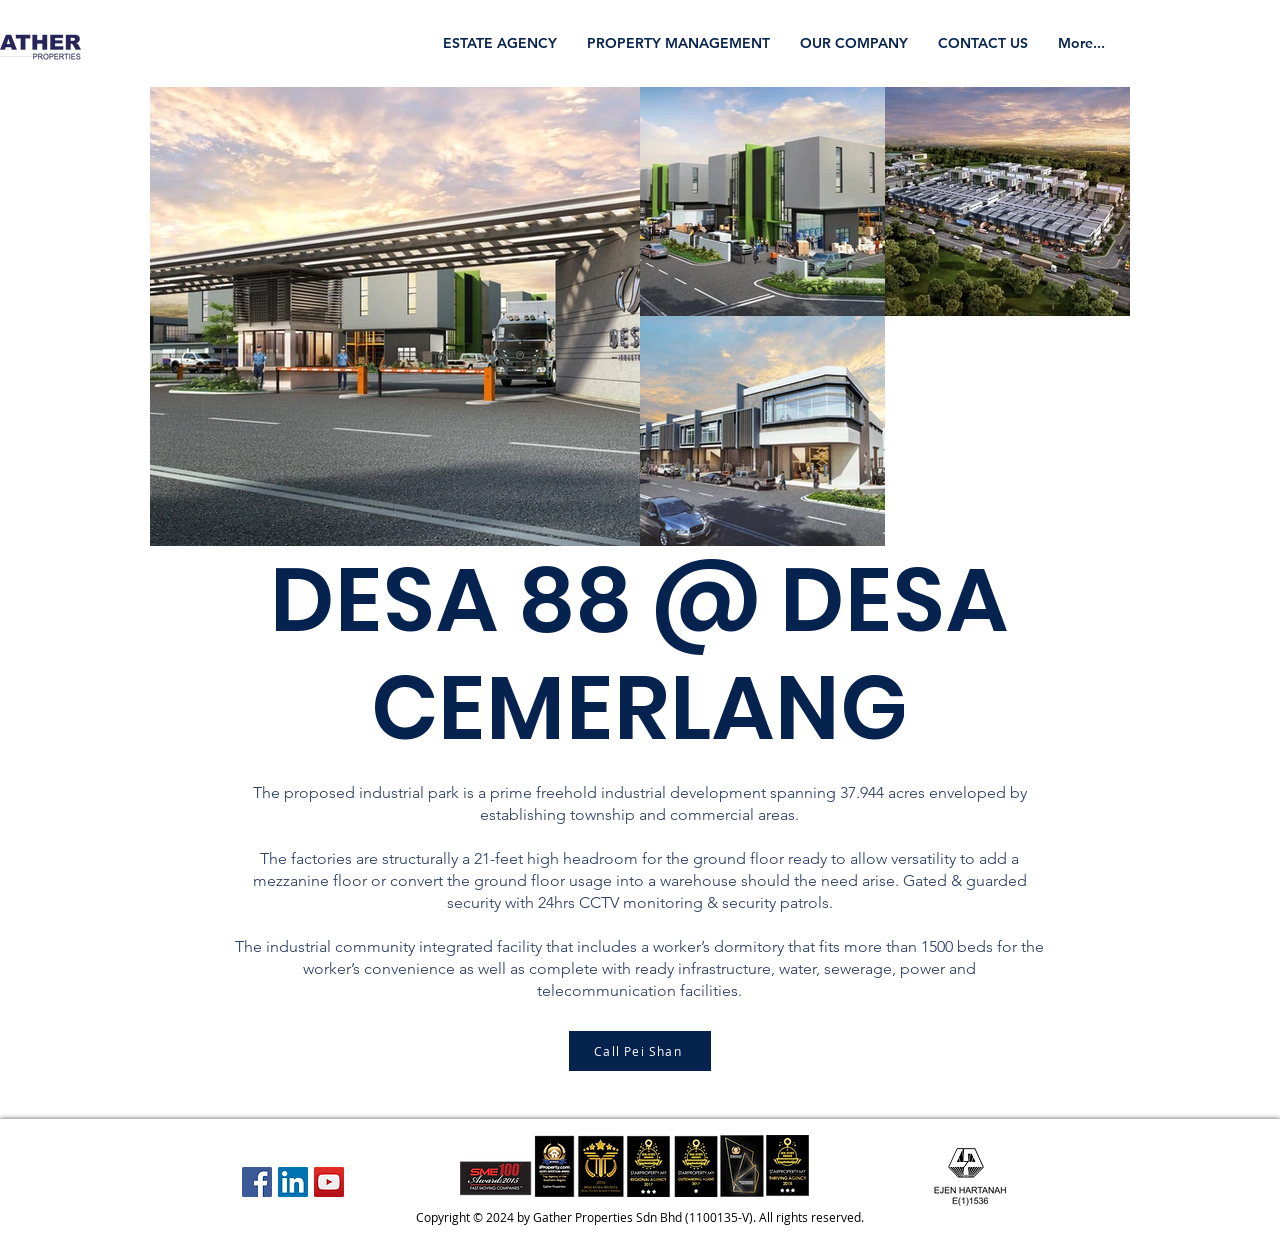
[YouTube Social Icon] (329, 1182)
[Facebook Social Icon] (257, 1182)
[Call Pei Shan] (640, 1051)
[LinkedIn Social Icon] (293, 1182)
